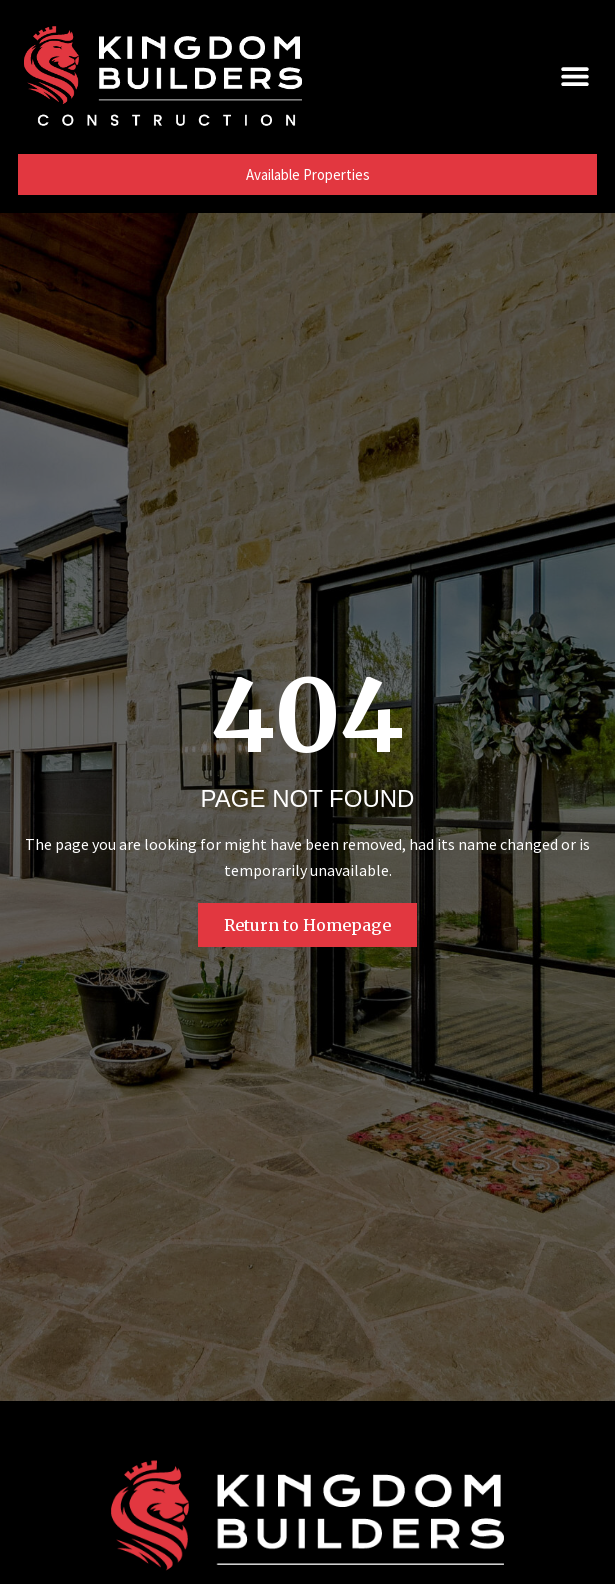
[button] (574, 75)
